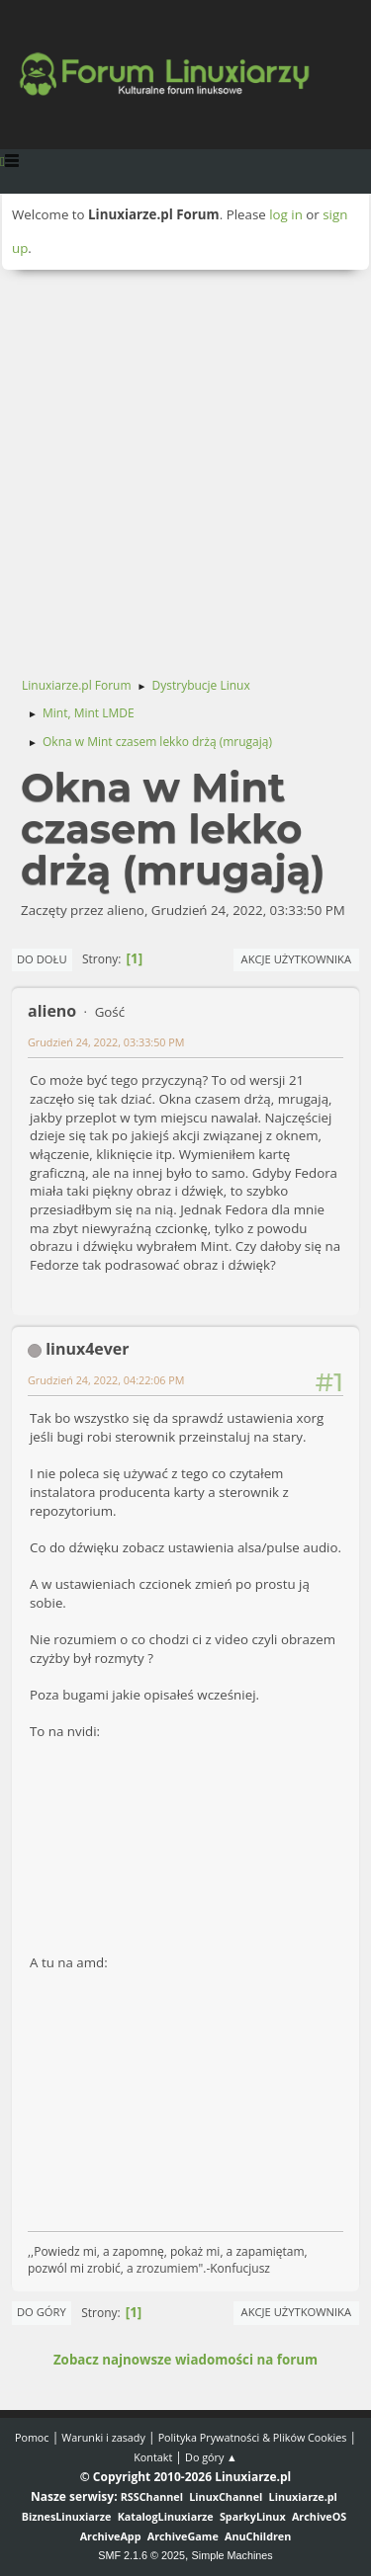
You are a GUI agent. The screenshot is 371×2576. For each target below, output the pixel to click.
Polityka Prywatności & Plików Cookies (252, 2437)
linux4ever (87, 1349)
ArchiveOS (319, 2516)
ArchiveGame (183, 2536)
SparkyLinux (253, 2516)
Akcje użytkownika (296, 959)
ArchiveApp (110, 2536)
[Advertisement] (185, 465)
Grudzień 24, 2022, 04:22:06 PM (106, 1379)
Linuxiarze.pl (303, 2496)
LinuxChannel (225, 2496)
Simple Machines (232, 2555)
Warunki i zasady (102, 2437)
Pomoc (32, 2437)
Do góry (41, 2311)
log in (286, 214)
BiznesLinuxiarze (67, 2516)
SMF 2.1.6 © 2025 (141, 2555)
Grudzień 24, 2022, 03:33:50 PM (106, 1042)
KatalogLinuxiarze (166, 2516)
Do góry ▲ (211, 2457)
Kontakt (153, 2457)
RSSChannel (152, 2496)
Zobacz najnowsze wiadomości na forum (185, 2359)
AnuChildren (258, 2536)
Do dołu (42, 959)
